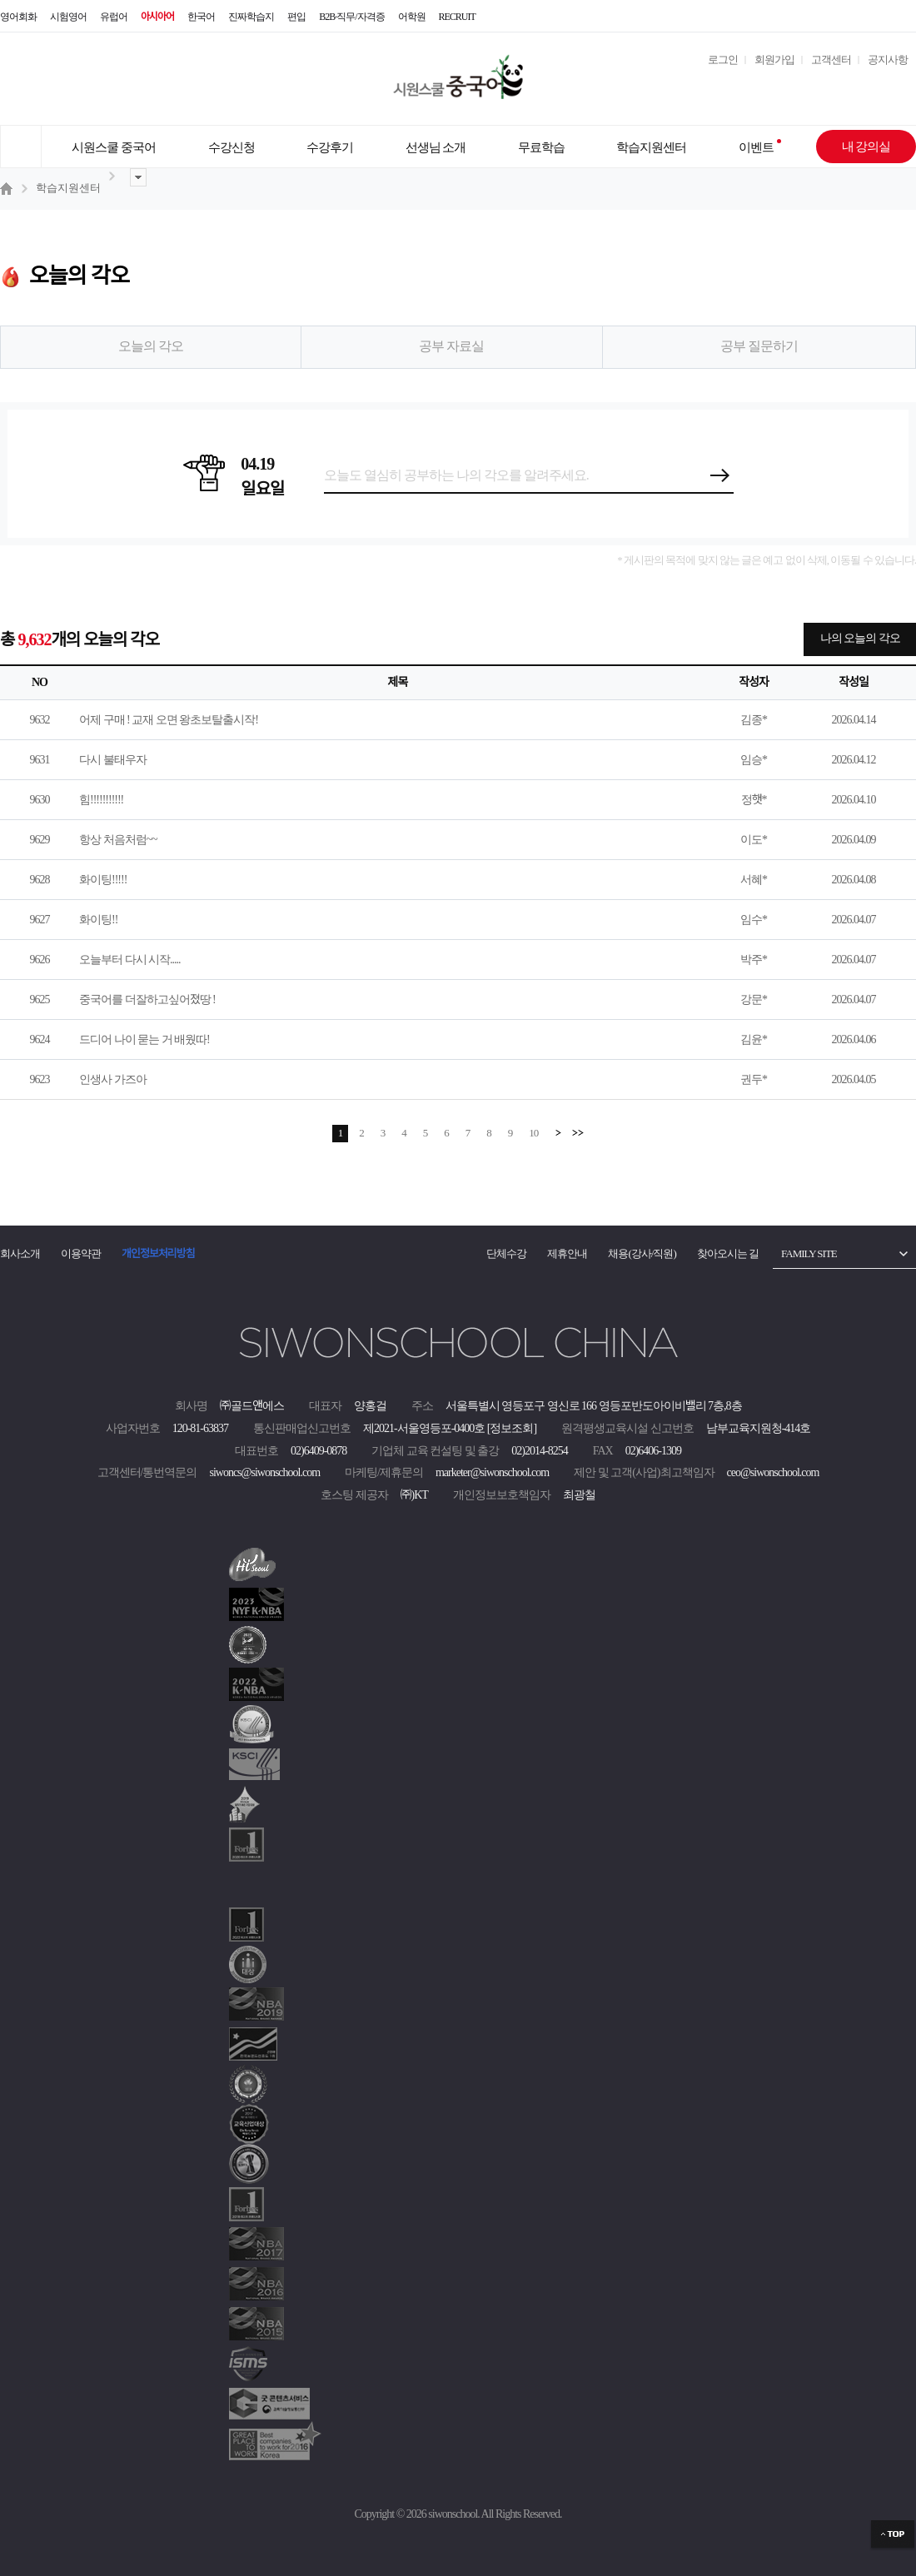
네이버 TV (799, 16)
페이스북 (899, 16)
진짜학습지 (251, 16)
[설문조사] (736, 87)
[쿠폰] (854, 87)
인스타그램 (832, 16)
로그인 (723, 59)
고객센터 (831, 59)
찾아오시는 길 (728, 1253)
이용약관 (81, 1253)
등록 (720, 475)
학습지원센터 (68, 188)
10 (533, 1132)
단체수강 (506, 1253)
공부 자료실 (451, 346)
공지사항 (888, 59)
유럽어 (113, 16)
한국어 (201, 16)
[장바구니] (894, 87)
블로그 (866, 16)
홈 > (8, 188)
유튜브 (766, 16)
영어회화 (18, 16)
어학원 (412, 16)
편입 (296, 16)
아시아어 (157, 16)
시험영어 (68, 16)
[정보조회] (511, 1428)
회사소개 (20, 1253)
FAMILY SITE (809, 1253)
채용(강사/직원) (641, 1253)
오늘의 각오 (150, 346)
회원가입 (774, 59)
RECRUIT (457, 16)
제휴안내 (567, 1253)
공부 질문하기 (759, 346)
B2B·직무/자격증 (351, 16)
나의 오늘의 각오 (860, 638)
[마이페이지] (814, 87)
